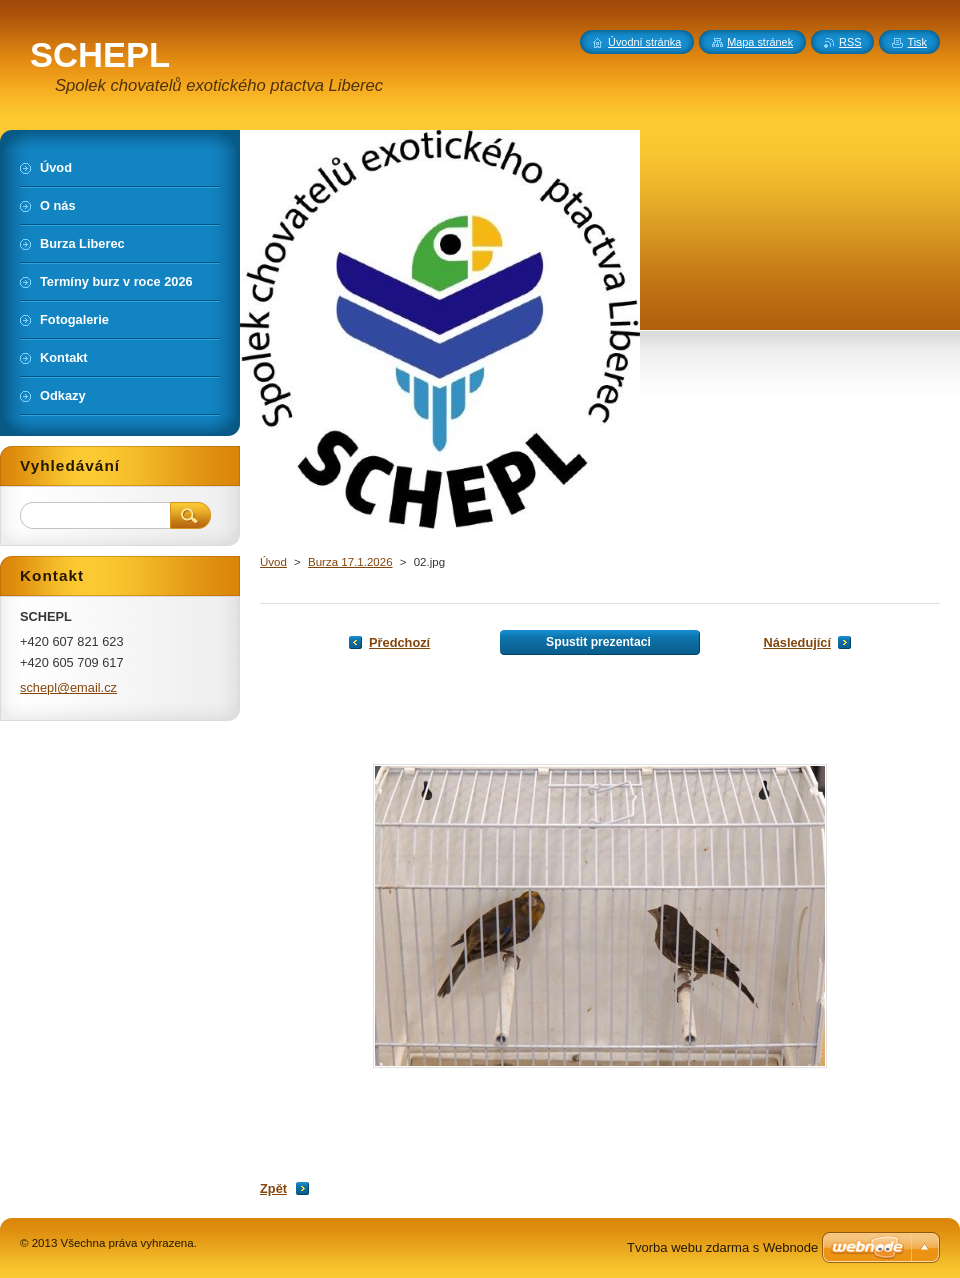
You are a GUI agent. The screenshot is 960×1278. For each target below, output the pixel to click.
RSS (850, 42)
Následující (797, 642)
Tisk (917, 42)
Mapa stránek (760, 42)
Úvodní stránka (644, 42)
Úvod (273, 562)
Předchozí (399, 642)
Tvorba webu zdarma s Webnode (722, 1247)
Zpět (273, 1188)
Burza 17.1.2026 (350, 562)
